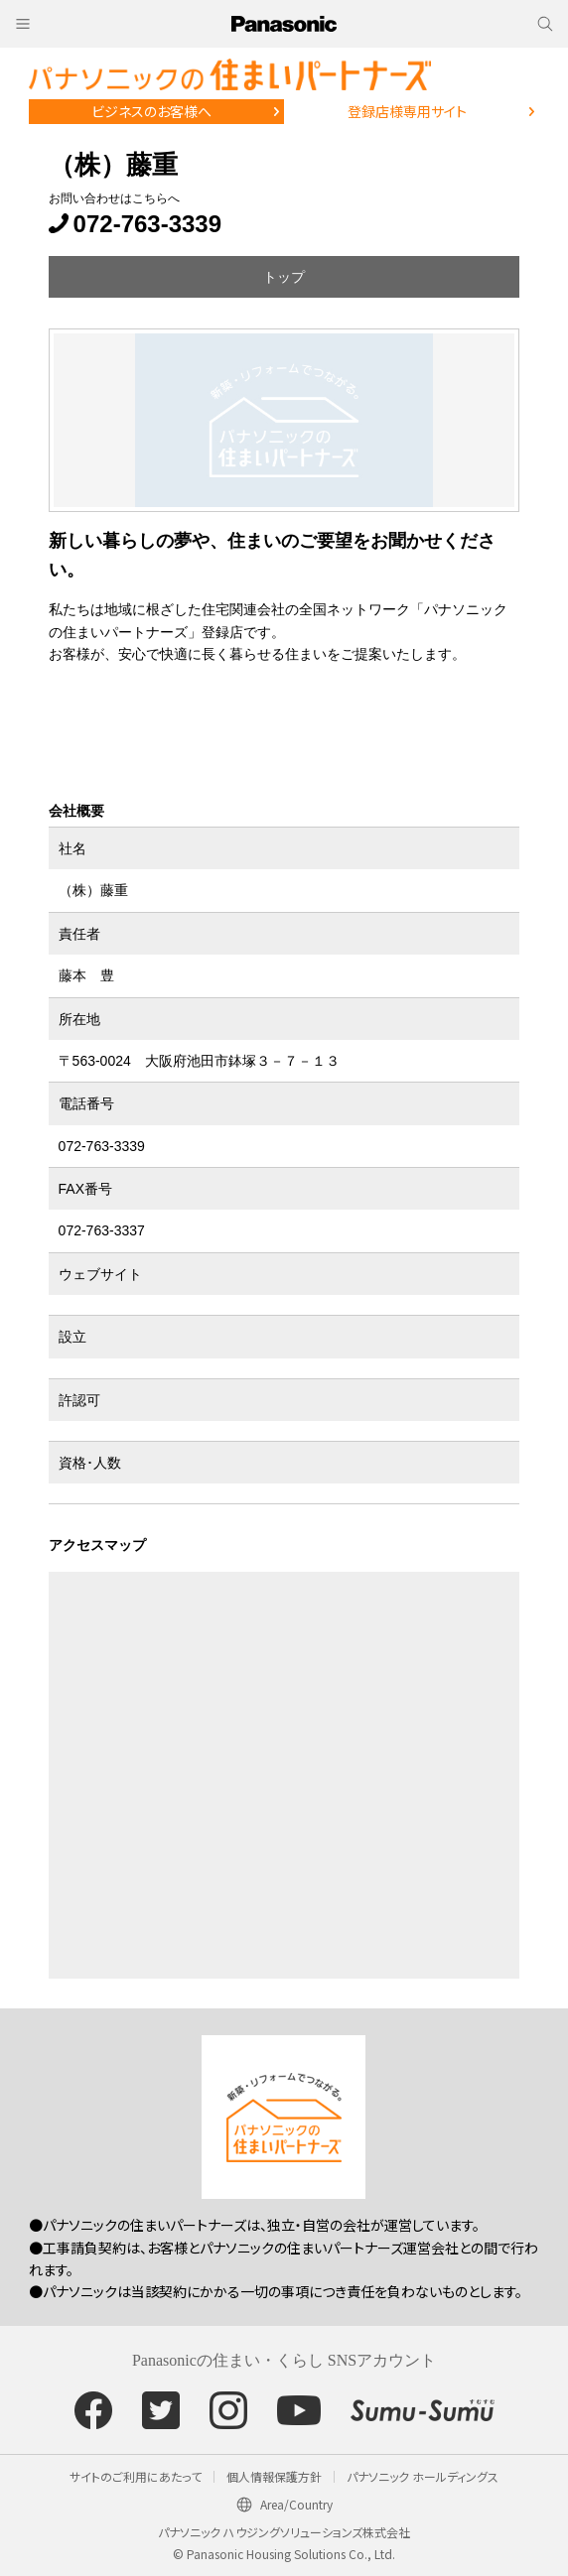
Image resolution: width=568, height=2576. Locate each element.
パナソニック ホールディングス (422, 2476)
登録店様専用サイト (407, 111)
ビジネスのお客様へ (151, 111)
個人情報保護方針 (274, 2476)
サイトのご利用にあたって (136, 2476)
